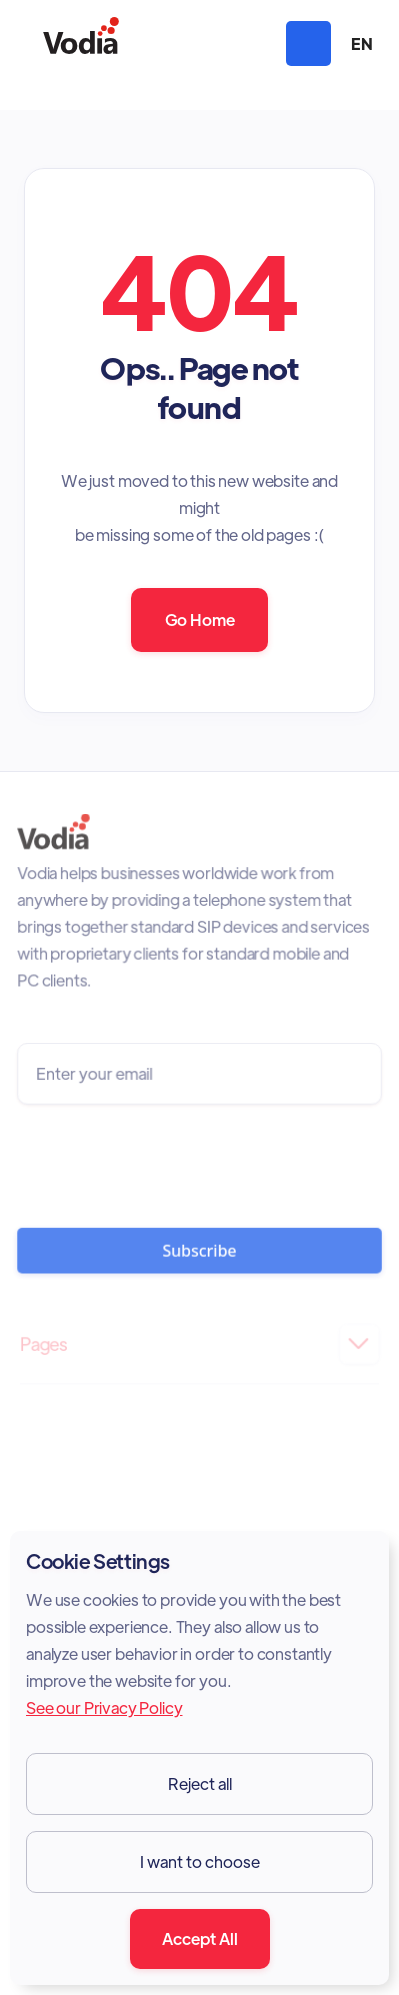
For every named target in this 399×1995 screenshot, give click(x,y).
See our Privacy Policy (104, 1707)
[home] (81, 43)
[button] (308, 43)
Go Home (200, 619)
